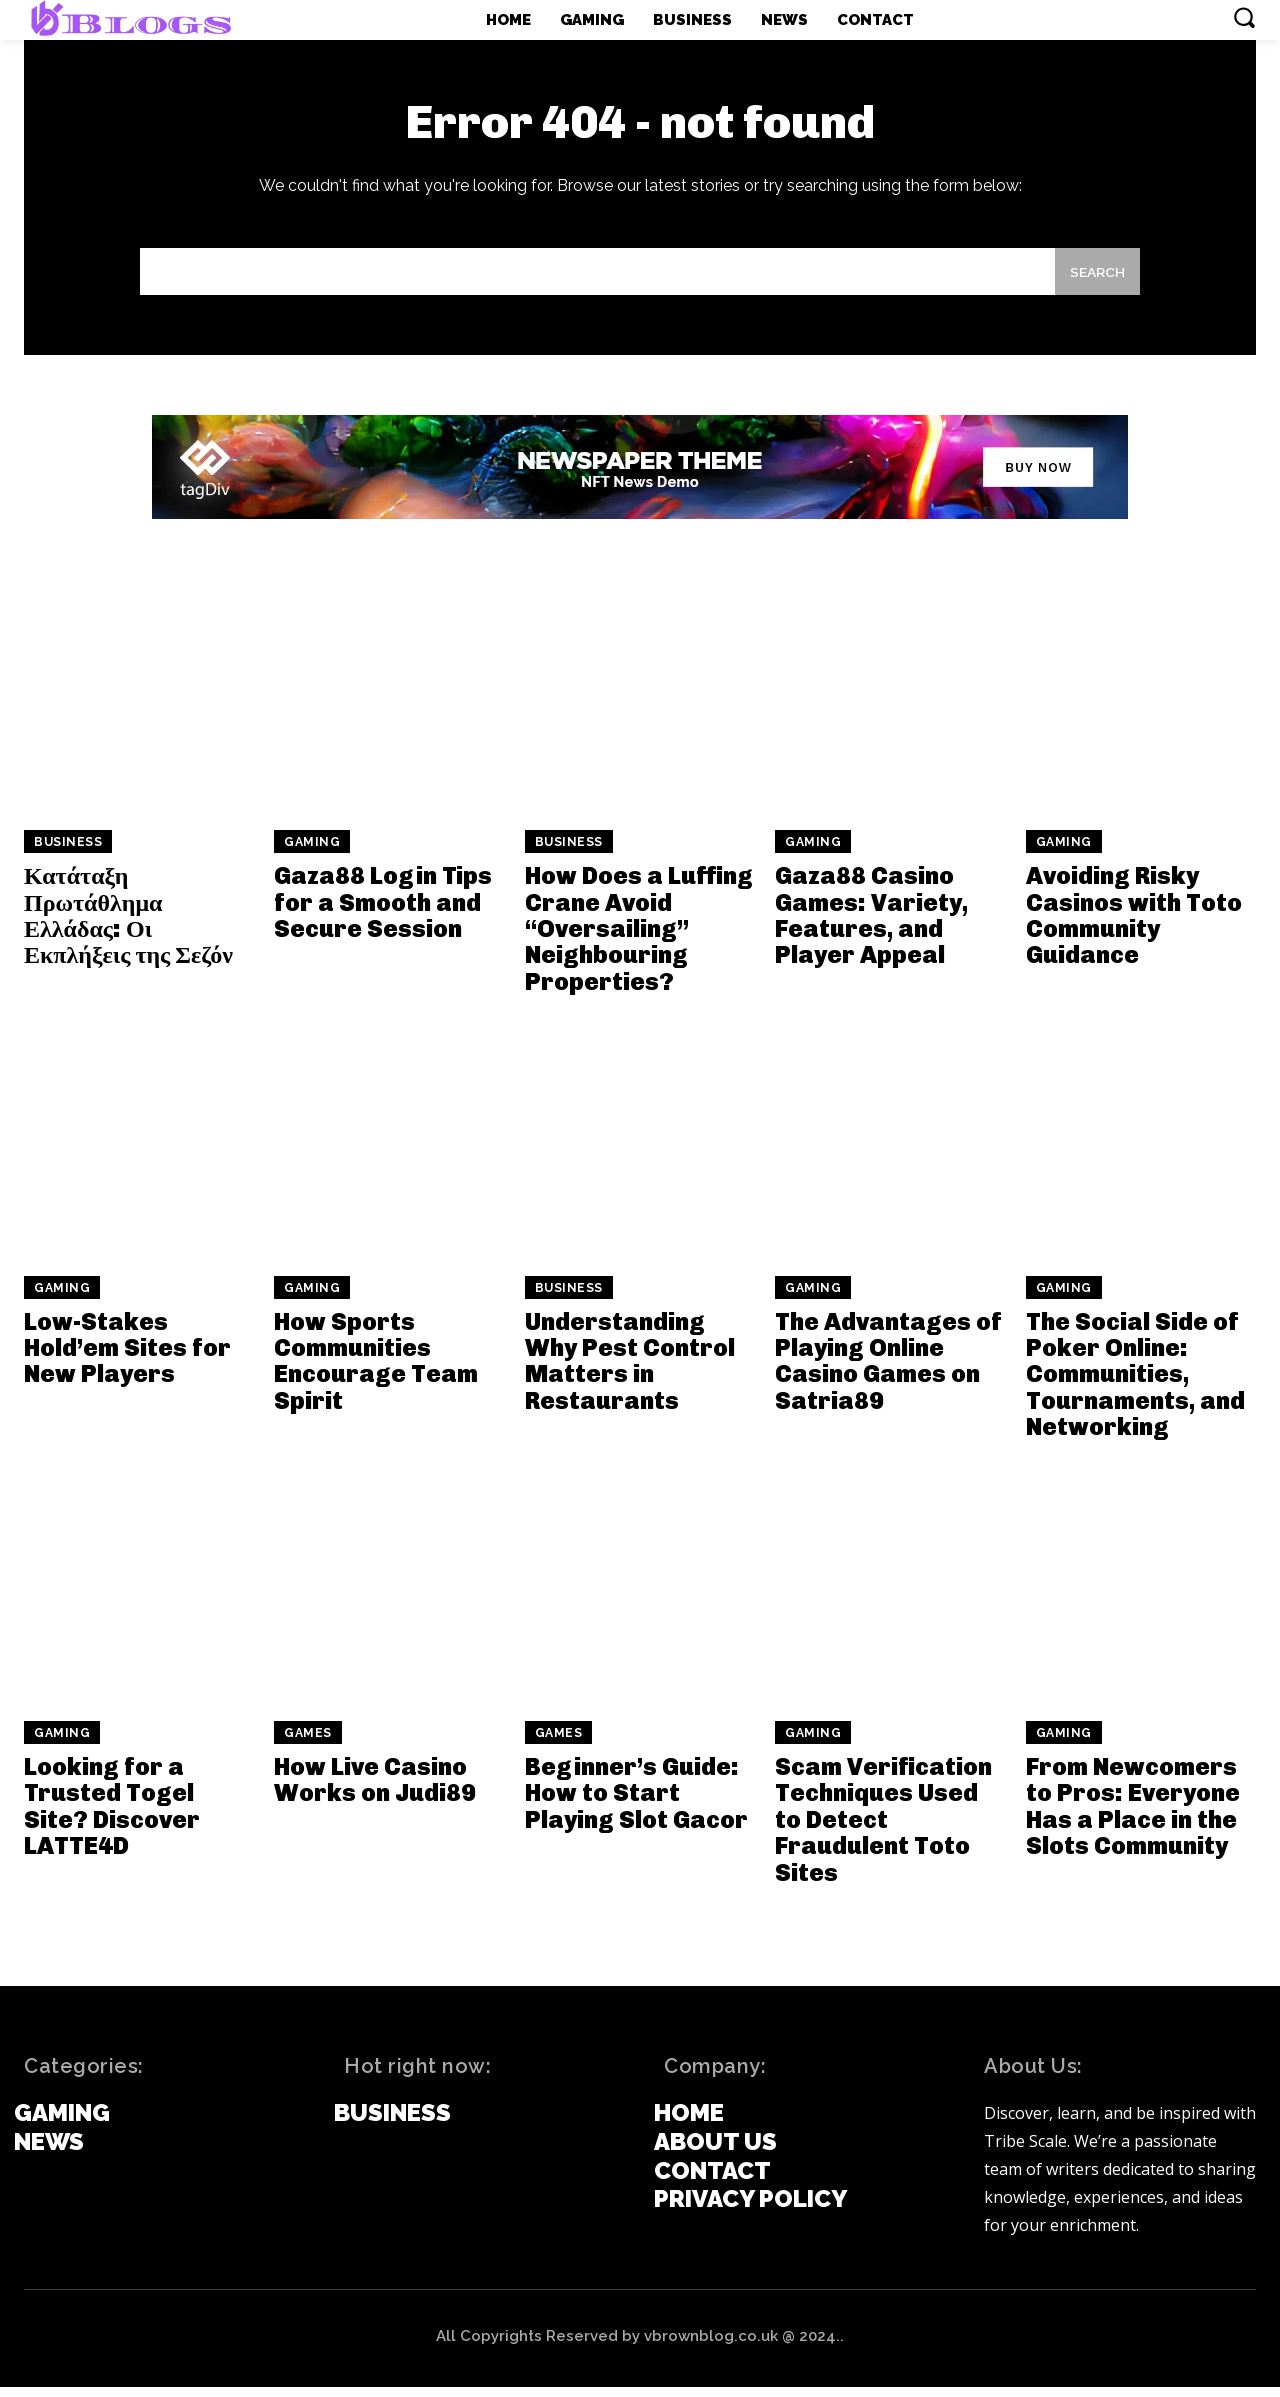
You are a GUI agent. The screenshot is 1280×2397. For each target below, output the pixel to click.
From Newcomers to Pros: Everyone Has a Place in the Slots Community (1133, 1816)
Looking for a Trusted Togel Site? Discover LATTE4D (112, 1816)
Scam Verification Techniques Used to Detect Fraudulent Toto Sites (883, 1829)
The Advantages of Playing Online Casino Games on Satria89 (888, 1370)
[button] (1244, 17)
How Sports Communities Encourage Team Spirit (376, 1370)
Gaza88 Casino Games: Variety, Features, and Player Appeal (871, 925)
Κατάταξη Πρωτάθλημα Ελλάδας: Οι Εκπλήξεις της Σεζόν (128, 925)
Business (68, 852)
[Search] (1095, 280)
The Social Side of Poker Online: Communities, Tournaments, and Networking (1135, 1383)
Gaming (312, 852)
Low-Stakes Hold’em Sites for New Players (127, 1357)
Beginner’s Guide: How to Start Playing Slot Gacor (636, 1803)
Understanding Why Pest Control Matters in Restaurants (630, 1370)
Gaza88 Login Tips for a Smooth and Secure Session (383, 912)
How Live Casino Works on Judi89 (375, 1789)
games (308, 1743)
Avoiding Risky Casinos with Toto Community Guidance (1134, 925)
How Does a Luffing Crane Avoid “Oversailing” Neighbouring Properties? (639, 938)
